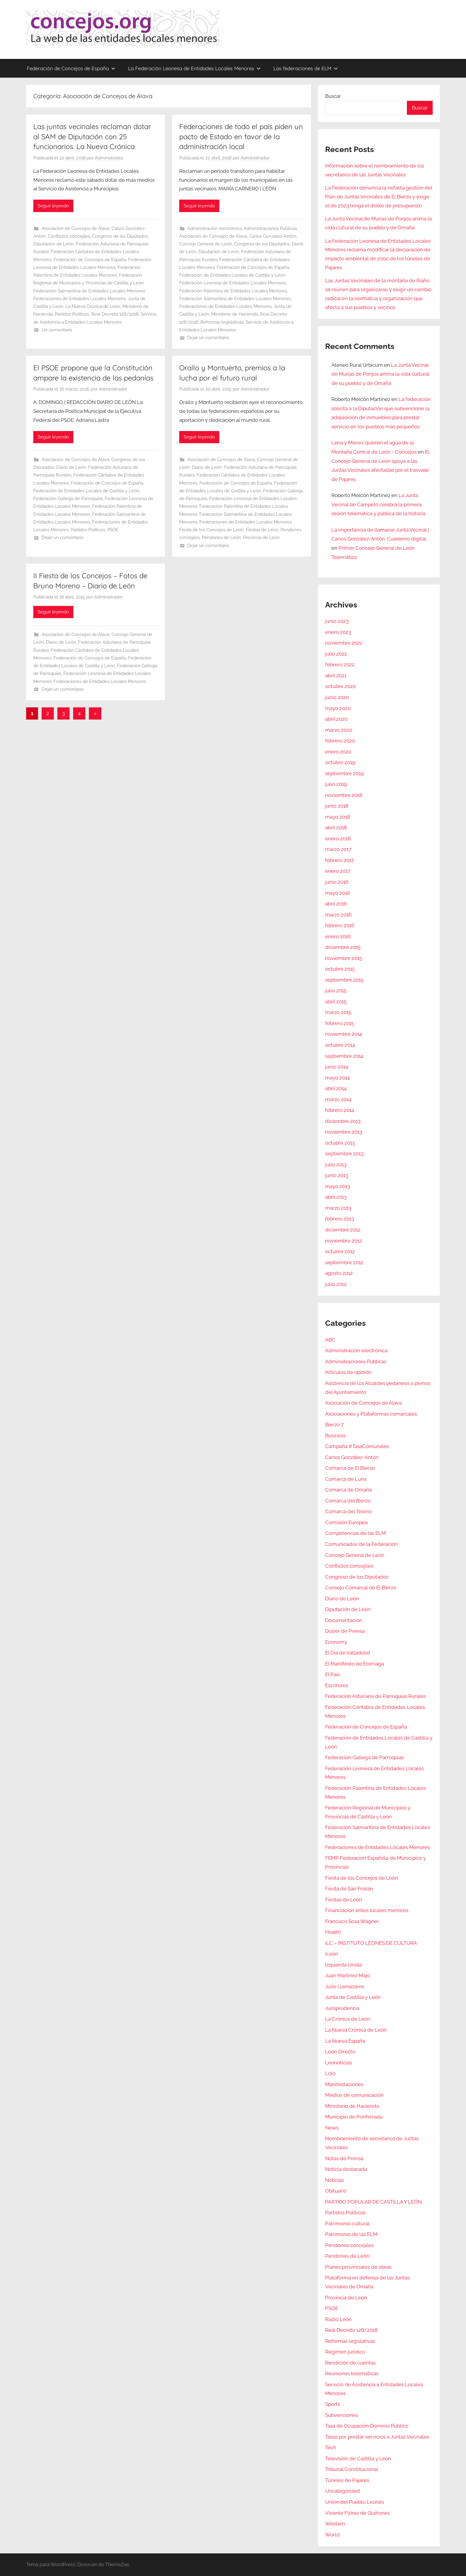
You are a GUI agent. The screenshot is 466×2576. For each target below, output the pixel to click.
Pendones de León (221, 537)
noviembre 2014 (343, 1034)
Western (335, 2524)
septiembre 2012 (344, 1262)
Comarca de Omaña (348, 1490)
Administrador (109, 158)
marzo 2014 (338, 1099)
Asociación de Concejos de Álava (75, 228)
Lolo (330, 2073)
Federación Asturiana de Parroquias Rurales (375, 1696)
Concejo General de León (205, 244)
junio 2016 (336, 882)
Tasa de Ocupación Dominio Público (366, 2426)
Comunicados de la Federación (361, 1544)
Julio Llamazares (344, 1986)
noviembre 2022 (344, 643)
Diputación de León (53, 244)
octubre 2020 (340, 686)
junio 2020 (337, 697)
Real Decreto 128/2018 (114, 314)
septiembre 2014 (344, 1056)
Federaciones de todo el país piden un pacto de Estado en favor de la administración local (241, 136)
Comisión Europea (346, 1522)
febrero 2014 (339, 1110)
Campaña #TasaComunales (357, 1446)
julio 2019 (336, 784)
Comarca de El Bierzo (350, 1468)
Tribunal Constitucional (351, 2469)
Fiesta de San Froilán (349, 1889)
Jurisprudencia (342, 2008)
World (332, 2535)
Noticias (334, 2180)
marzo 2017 (338, 849)
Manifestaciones (344, 2084)
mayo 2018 (337, 817)
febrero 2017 (339, 860)
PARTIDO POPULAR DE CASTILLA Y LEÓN (373, 2202)
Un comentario (57, 330)
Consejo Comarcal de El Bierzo (360, 1588)
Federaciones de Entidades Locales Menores (79, 298)
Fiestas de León (262, 529)
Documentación (343, 1620)
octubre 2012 (340, 1251)
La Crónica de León (347, 2019)
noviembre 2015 (343, 958)
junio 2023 (337, 621)
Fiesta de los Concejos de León (211, 529)
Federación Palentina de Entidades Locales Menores (233, 291)
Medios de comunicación (354, 2095)
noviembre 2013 (343, 1132)
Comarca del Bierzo (348, 1501)
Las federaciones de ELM (305, 68)
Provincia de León (261, 537)
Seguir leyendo (53, 206)
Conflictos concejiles (69, 236)
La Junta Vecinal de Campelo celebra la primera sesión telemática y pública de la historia (378, 504)
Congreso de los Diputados (120, 236)
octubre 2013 (340, 1143)
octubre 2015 (340, 969)
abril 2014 (336, 1088)
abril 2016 (336, 904)
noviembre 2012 (343, 1241)
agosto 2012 (339, 1273)
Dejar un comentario (208, 337)
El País (332, 1674)
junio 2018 (336, 806)
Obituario (336, 2191)
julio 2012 (336, 1284)
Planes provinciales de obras (358, 2267)
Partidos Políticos (72, 314)
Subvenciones (341, 2415)
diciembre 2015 (342, 947)
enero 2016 (338, 936)
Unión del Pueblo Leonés (354, 2502)
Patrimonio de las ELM (351, 2234)
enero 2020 (338, 752)
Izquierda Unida (343, 1965)
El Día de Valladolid (347, 1653)
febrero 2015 (339, 1023)
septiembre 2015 (344, 980)
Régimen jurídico (345, 2352)
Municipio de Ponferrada (353, 2117)
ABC (330, 1340)
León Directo (340, 2052)
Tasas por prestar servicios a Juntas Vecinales (377, 2437)
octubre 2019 (340, 762)
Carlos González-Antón (272, 236)
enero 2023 (338, 632)
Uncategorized (342, 2491)
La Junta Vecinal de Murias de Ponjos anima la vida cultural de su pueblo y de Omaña (380, 374)
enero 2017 (337, 871)
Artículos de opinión (348, 1372)
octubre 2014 (340, 1045)
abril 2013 (336, 1197)
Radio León (338, 2319)
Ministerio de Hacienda (234, 314)
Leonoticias (338, 2063)
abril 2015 (336, 1002)
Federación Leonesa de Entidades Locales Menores (232, 283)
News (332, 2128)
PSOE (113, 529)
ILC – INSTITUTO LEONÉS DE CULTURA (371, 1943)
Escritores (336, 1685)
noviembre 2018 (343, 795)
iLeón (331, 1954)
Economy (336, 1642)
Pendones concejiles (349, 2245)
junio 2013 (336, 1175)
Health (333, 1932)
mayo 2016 (337, 893)
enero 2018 (338, 839)
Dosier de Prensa (345, 1631)
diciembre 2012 (342, 1230)
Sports (332, 2404)
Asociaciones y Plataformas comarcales (371, 1414)
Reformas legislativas (222, 322)
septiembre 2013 (344, 1154)
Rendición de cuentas (350, 2363)
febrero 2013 (339, 1219)
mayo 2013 (337, 1186)
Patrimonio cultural (347, 2223)
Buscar (333, 96)
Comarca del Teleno (348, 1511)
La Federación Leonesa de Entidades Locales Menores (194, 68)
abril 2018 (336, 828)
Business (335, 1436)
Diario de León (71, 467)
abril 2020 (336, 719)
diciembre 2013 (342, 1121)
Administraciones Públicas (270, 228)
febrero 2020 (340, 741)
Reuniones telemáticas (351, 2373)
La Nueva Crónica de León (92, 306)
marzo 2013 (338, 1208)
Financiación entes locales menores (366, 1910)
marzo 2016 (338, 915)
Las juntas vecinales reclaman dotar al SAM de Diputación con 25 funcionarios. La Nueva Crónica (92, 136)
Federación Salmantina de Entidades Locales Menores (89, 291)
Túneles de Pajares (347, 2480)
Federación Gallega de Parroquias (68, 498)
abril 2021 (336, 676)
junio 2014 (336, 1067)
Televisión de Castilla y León (358, 2458)
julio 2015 (336, 991)
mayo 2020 (338, 708)
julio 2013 (336, 1165)
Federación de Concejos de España (71, 68)
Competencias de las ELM (355, 1533)
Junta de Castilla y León (353, 1997)
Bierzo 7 (334, 1425)
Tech (330, 2447)
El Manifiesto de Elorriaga (354, 1664)
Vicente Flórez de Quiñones (357, 2513)
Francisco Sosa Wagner (352, 1921)
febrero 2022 (340, 664)
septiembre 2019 (344, 773)
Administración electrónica (214, 228)
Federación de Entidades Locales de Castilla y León (232, 275)
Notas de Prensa (344, 2158)
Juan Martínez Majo (347, 1975)
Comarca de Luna (345, 1479)
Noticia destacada (346, 2169)
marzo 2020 (338, 730)
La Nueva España (345, 2041)
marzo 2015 (338, 1012)
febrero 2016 (339, 925)
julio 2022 (336, 654)
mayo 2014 (337, 1078)
